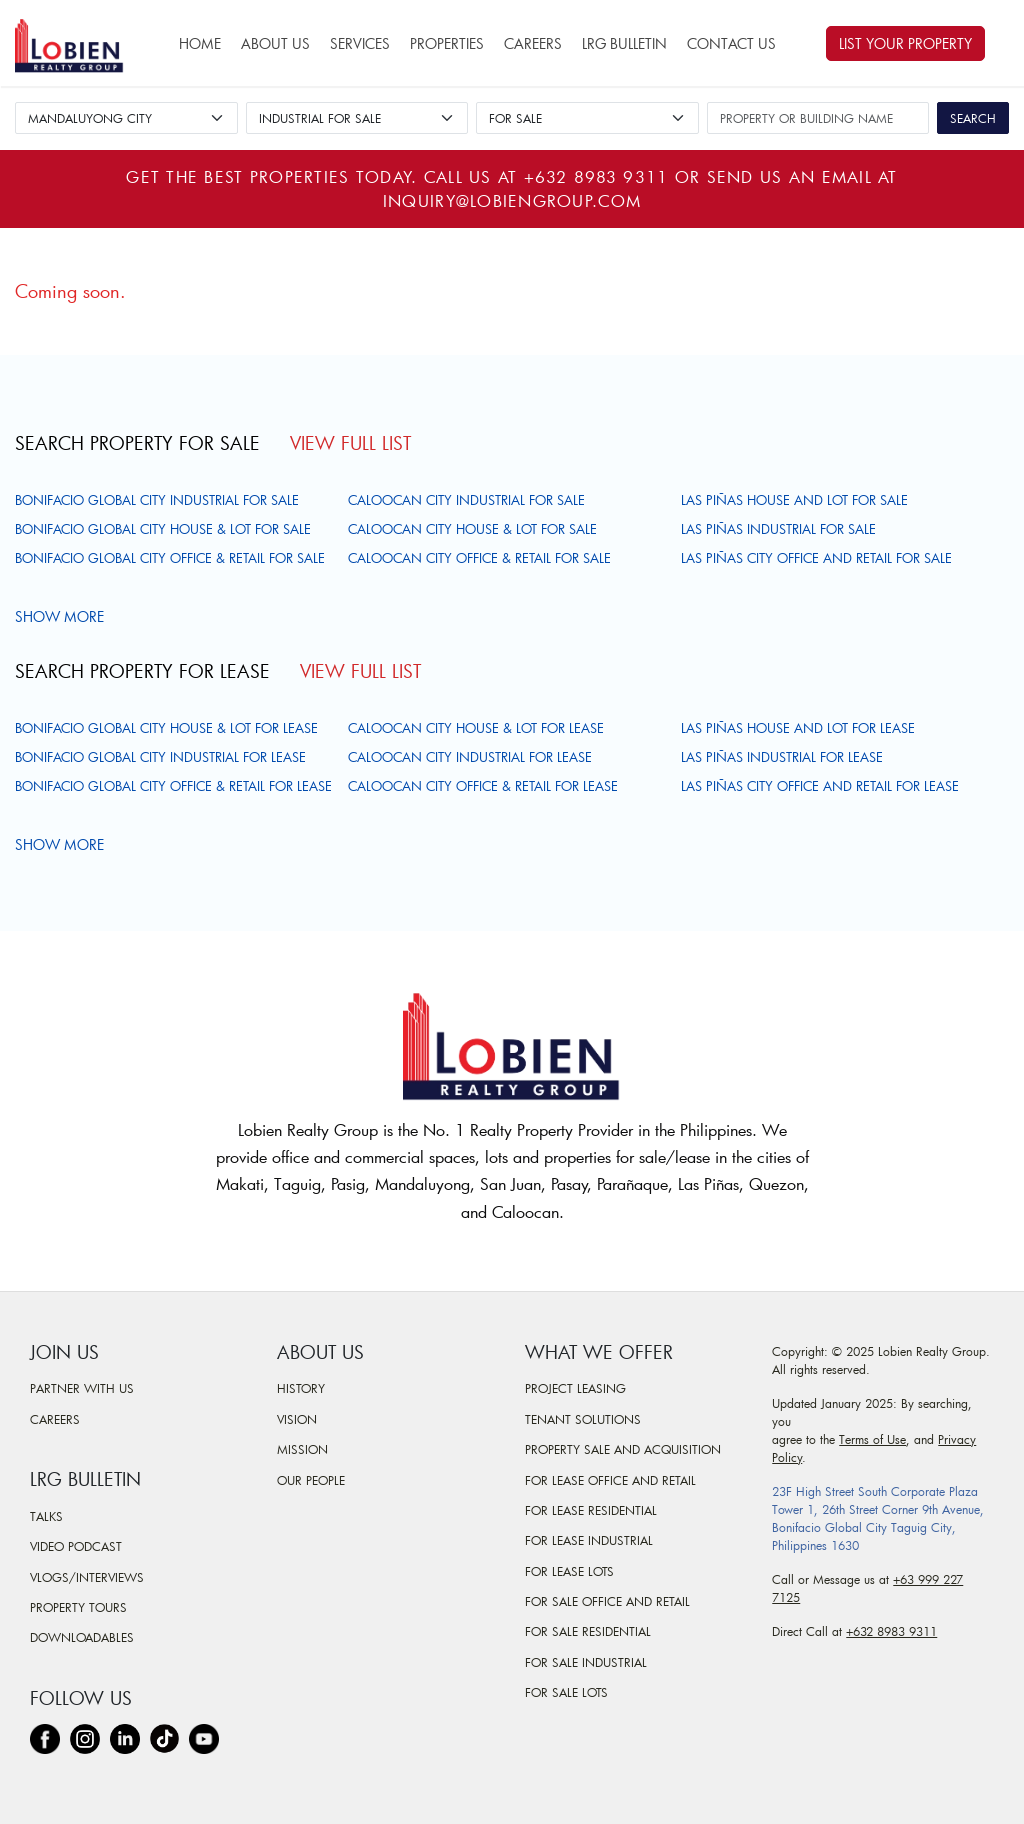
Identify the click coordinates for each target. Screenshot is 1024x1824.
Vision (297, 1419)
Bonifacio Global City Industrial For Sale (157, 500)
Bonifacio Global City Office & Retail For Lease (173, 786)
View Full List (350, 443)
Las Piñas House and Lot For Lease (798, 728)
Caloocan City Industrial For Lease (470, 757)
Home (200, 43)
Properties (447, 43)
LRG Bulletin (624, 43)
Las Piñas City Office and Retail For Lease (820, 786)
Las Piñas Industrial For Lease (782, 757)
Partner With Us (82, 1388)
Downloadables (82, 1637)
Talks (46, 1516)
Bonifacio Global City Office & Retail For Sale (170, 558)
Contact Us (731, 43)
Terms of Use (872, 1439)
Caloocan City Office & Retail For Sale (479, 558)
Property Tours (78, 1607)
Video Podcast (76, 1546)
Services (360, 43)
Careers (533, 43)
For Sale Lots (566, 1692)
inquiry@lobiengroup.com (512, 200)
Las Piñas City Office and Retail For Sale (816, 558)
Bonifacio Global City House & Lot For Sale (163, 529)
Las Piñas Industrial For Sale (778, 529)
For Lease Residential (591, 1510)
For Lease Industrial (589, 1540)
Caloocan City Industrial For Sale (466, 500)
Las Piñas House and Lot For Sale (794, 500)
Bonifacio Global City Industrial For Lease (160, 757)
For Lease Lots (569, 1571)
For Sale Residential (588, 1631)
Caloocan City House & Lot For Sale (472, 529)
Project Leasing (575, 1388)
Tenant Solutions (583, 1419)
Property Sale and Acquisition (623, 1449)
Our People (311, 1480)
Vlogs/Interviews (87, 1577)
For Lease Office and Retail (610, 1480)
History (301, 1388)
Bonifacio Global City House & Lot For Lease (166, 728)
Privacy (957, 1439)
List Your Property (905, 43)
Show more (62, 616)
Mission (302, 1449)
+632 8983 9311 (596, 176)
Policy (787, 1457)
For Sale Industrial (586, 1662)
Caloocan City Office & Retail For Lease (483, 786)
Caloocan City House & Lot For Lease (476, 728)
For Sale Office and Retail (607, 1601)
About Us (275, 43)
